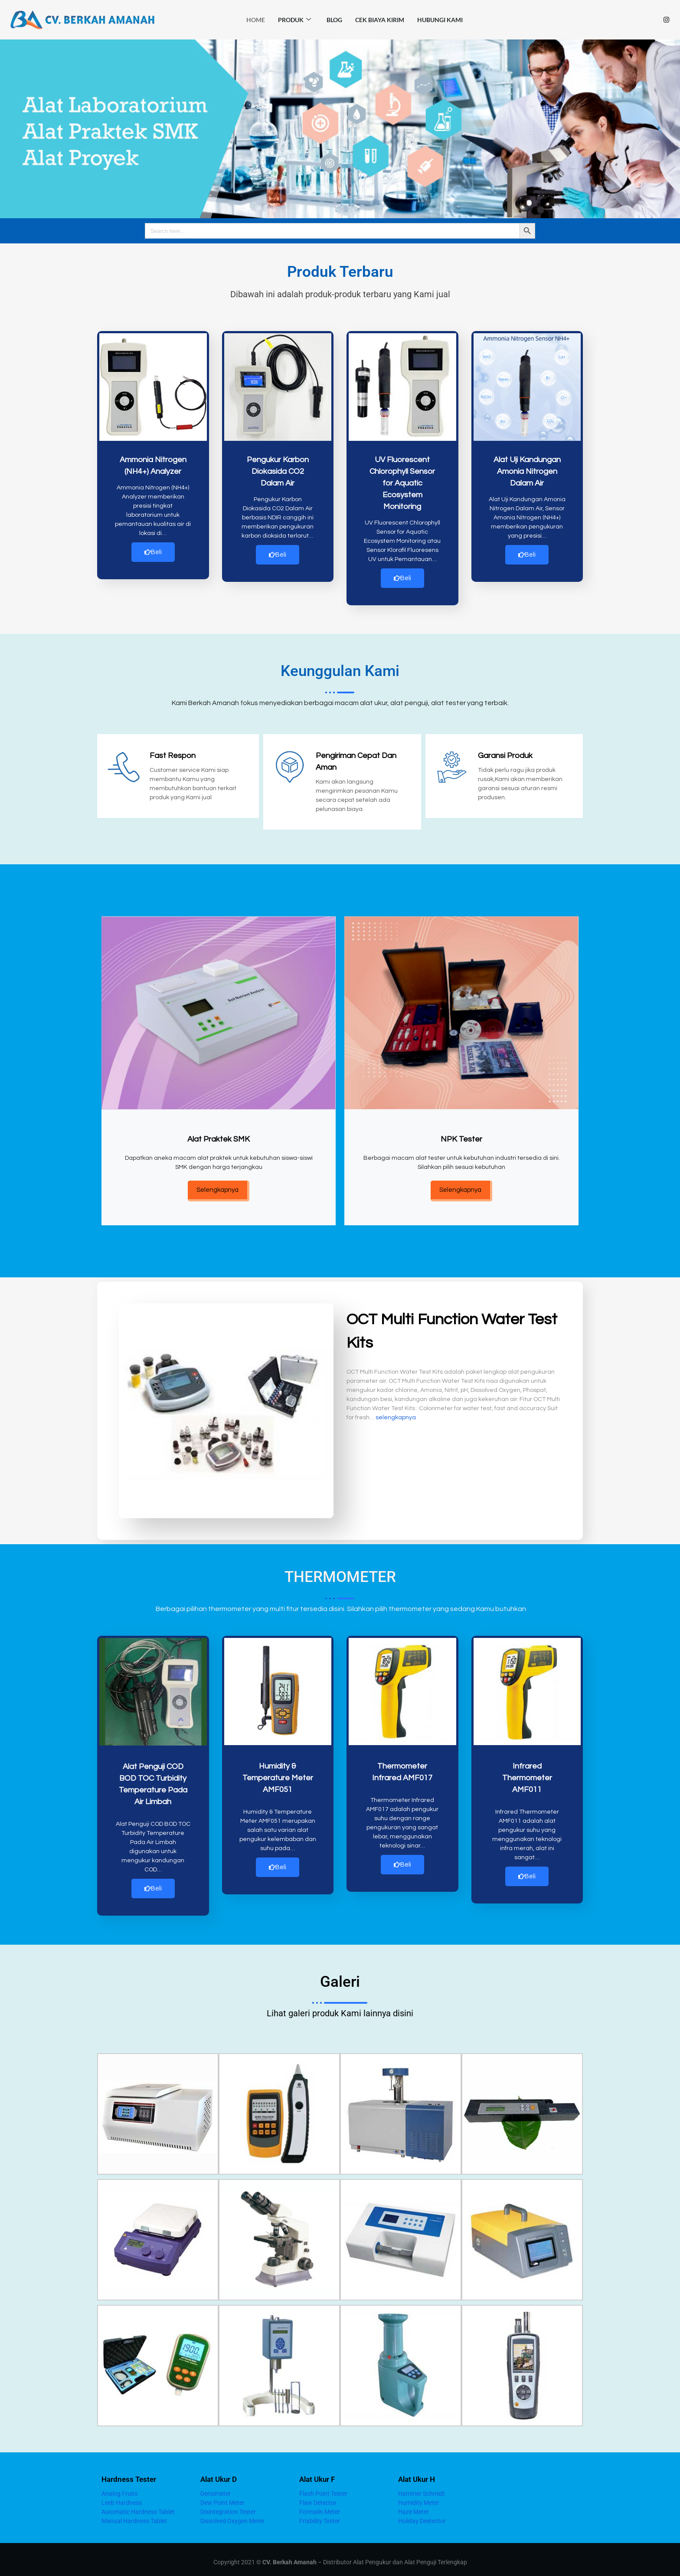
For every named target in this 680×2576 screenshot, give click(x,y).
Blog (334, 19)
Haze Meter (413, 2506)
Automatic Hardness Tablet (138, 2506)
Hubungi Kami (440, 19)
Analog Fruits (119, 2487)
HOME (255, 19)
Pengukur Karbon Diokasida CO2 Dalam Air (278, 471)
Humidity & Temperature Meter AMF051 (277, 1775)
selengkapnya (396, 1415)
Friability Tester (319, 2515)
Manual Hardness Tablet (134, 2515)
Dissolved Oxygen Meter (232, 2515)
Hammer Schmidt (421, 2487)
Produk (294, 19)
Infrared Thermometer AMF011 (527, 1775)
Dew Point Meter (222, 2497)
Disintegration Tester (228, 2506)
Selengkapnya (217, 1187)
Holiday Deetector (422, 2515)
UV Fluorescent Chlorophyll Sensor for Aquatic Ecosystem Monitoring (402, 483)
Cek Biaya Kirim (379, 19)
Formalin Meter (319, 2506)
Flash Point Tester (323, 2487)
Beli (153, 552)
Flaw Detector (318, 2497)
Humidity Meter (418, 2497)
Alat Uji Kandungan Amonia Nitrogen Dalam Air (527, 471)
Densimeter (215, 2487)
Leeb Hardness (121, 2497)
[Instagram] (666, 19)
